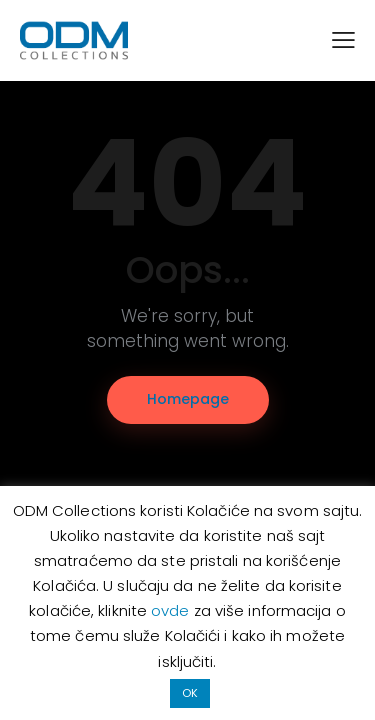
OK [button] (190, 693)
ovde (172, 610)
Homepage (188, 399)
